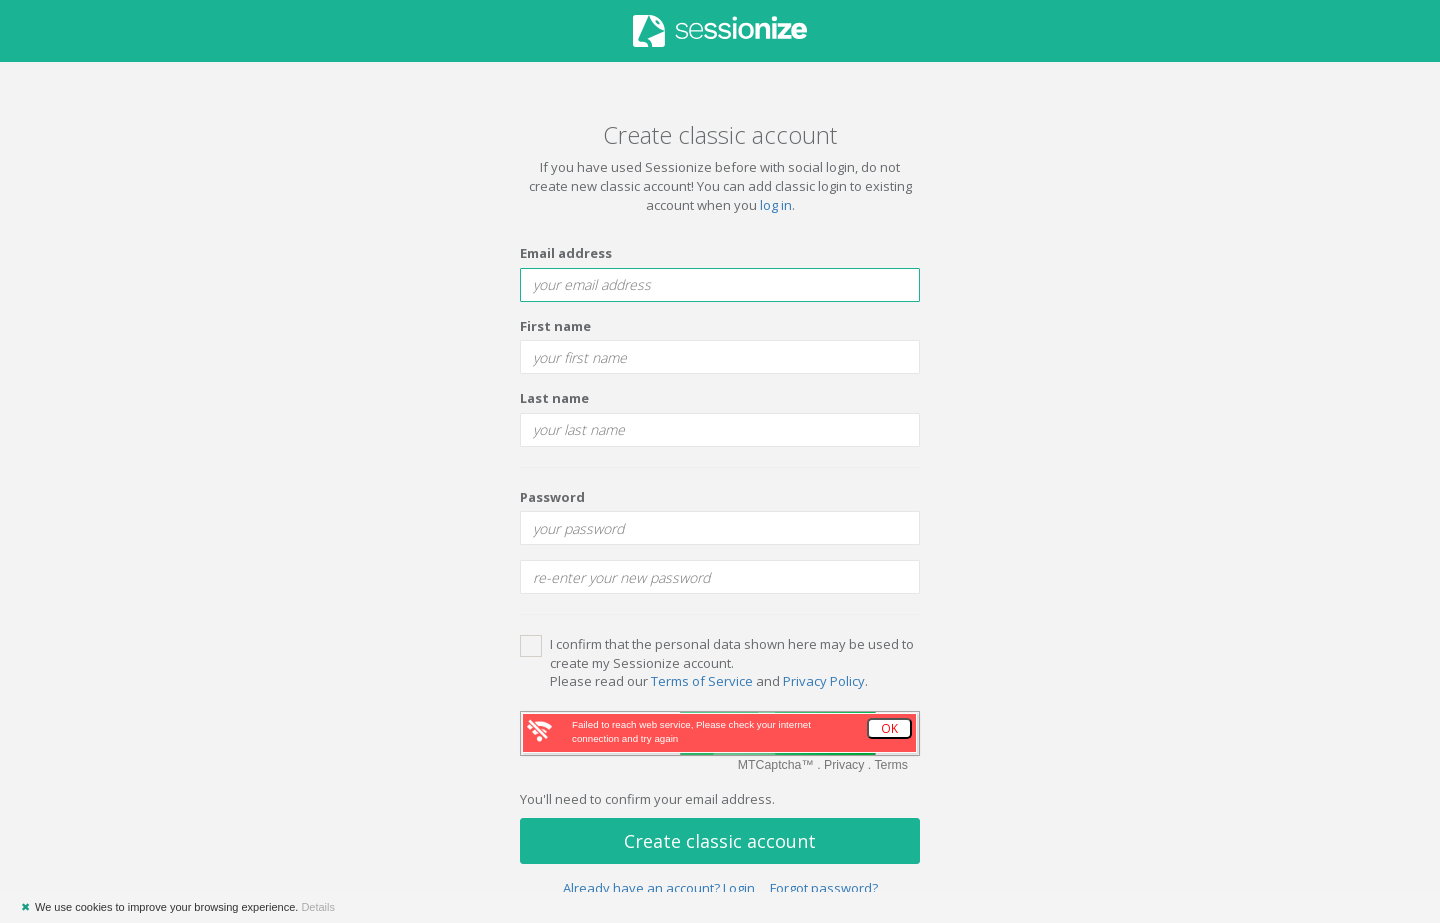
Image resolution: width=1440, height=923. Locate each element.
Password (552, 497)
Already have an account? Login (659, 888)
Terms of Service (702, 681)
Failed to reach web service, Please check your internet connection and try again (691, 731)
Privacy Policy (824, 681)
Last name (554, 398)
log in (776, 205)
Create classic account (720, 841)
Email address (566, 253)
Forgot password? (824, 888)
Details (318, 907)
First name (555, 326)
